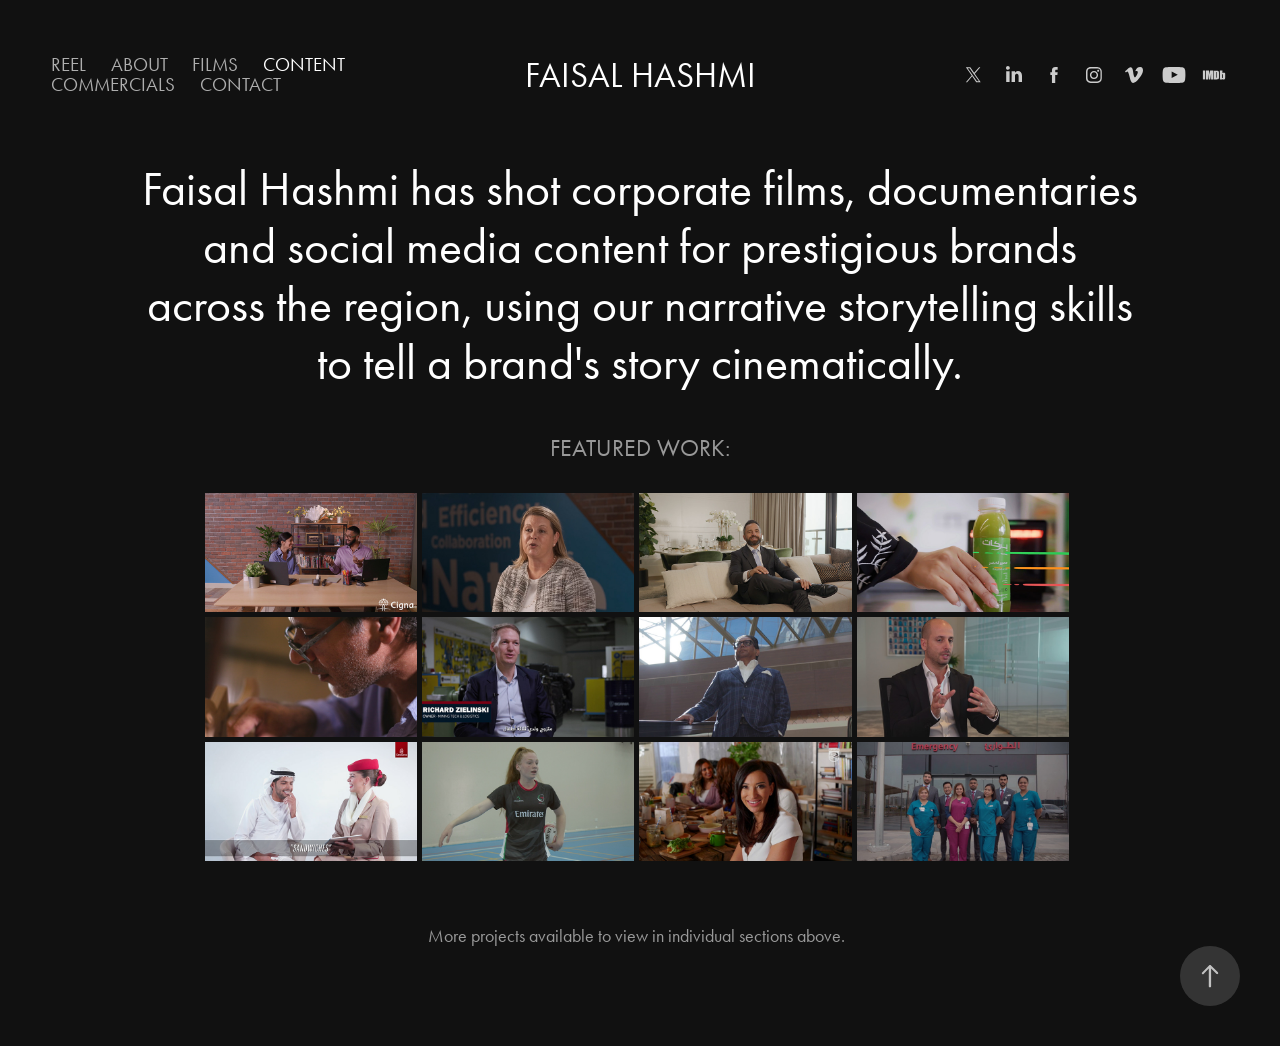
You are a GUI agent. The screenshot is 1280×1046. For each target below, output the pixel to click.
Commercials (113, 84)
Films (215, 64)
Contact (240, 84)
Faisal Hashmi (640, 75)
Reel (68, 64)
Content (304, 64)
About (139, 64)
